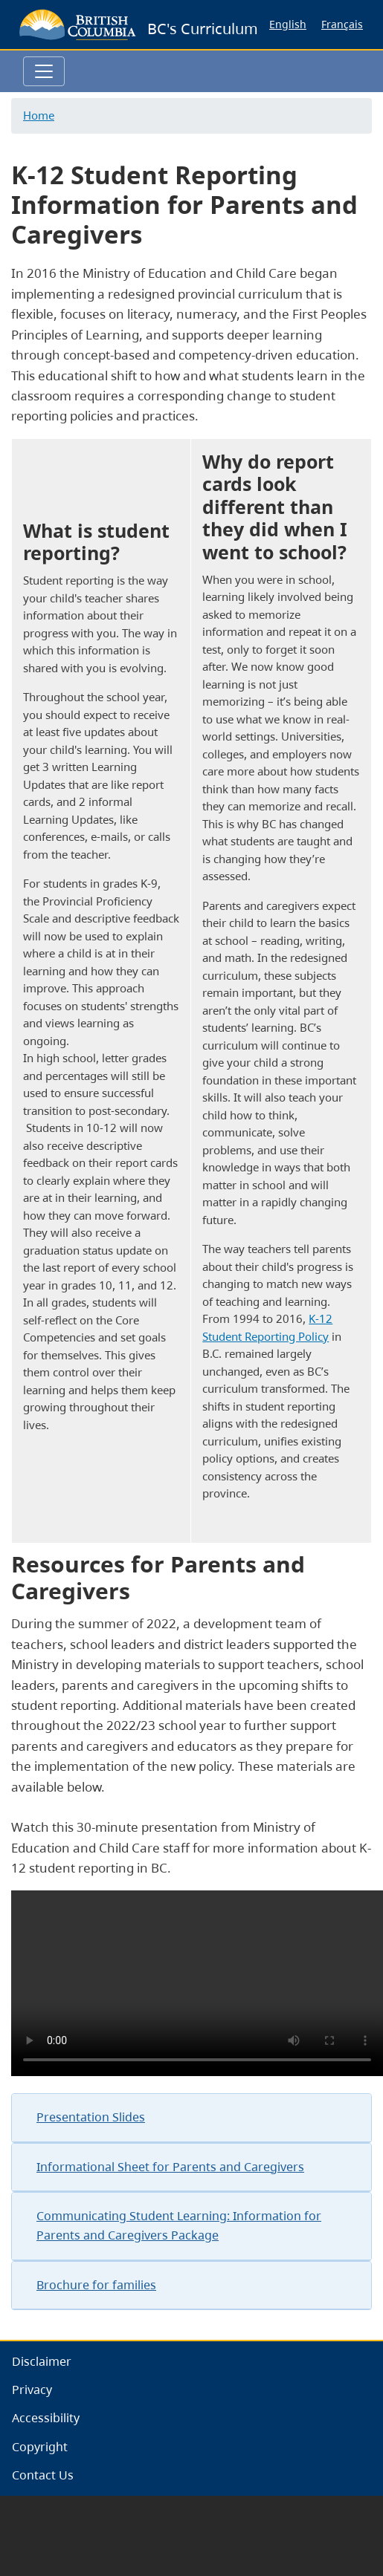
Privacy (32, 2389)
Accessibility (46, 2418)
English (287, 24)
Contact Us (43, 2475)
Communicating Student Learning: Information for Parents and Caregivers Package (178, 2225)
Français (342, 24)
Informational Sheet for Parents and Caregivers (170, 2167)
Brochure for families (96, 2285)
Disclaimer (41, 2361)
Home (38, 115)
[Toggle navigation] (44, 71)
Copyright (40, 2447)
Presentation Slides (90, 2117)
